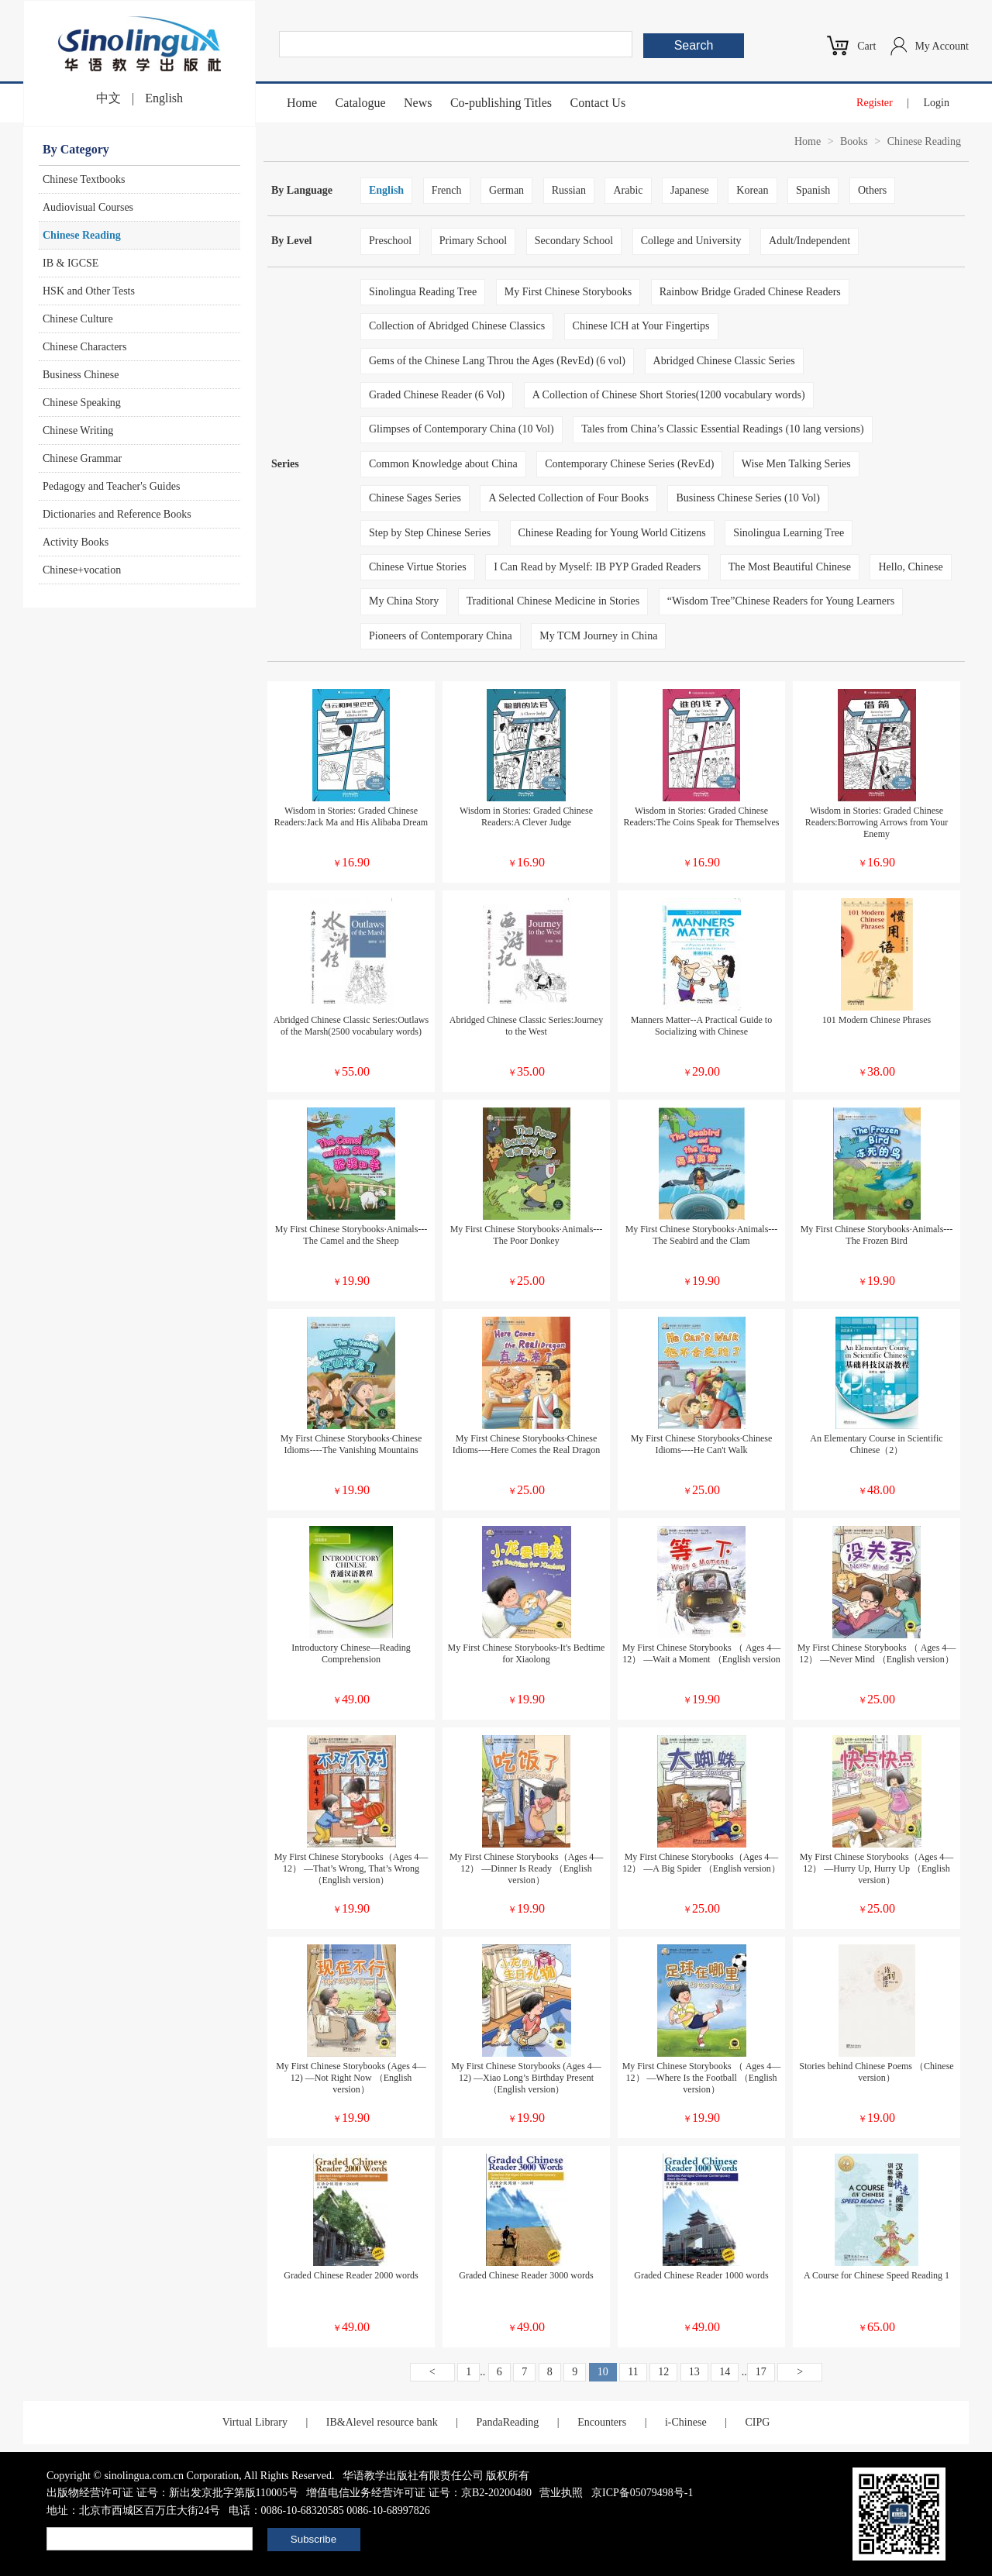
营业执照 (561, 2493)
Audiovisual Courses (88, 207)
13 (694, 2372)
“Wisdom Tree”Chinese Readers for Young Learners (780, 601)
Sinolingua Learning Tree (788, 533)
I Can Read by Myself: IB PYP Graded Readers (597, 567)
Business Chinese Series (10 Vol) (747, 498)
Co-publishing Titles (501, 102)
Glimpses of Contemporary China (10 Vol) (461, 429)
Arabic (627, 190)
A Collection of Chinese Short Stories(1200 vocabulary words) (668, 395)
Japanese (689, 190)
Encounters (601, 2422)
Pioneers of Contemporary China (440, 636)
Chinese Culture (78, 319)
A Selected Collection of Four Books (568, 498)
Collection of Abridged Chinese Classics (457, 326)
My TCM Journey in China (598, 636)
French (447, 190)
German (506, 190)
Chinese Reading (82, 235)
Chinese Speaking (82, 402)
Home (302, 102)
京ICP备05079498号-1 (642, 2493)
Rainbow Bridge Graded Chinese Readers (750, 292)
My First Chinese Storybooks (568, 292)
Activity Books (75, 542)
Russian (569, 190)
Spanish (813, 190)
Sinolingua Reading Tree (423, 292)
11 (633, 2372)
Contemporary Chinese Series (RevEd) (629, 464)
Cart (866, 46)
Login (936, 102)
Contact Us (598, 102)
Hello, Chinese (910, 567)
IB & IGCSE (70, 263)
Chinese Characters (84, 347)
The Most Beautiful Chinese (789, 567)
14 (724, 2372)
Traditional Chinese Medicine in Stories (553, 601)
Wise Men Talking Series (796, 464)
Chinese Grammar (82, 458)
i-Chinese (686, 2422)
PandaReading (507, 2422)
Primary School (473, 240)
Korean (752, 190)
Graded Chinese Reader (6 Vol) (437, 395)
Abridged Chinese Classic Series (724, 361)
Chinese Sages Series (415, 498)
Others (872, 190)
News (418, 102)
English (164, 98)
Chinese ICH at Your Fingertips (641, 326)
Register (874, 102)
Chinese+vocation (82, 570)
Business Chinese (81, 375)
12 (663, 2372)
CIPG (757, 2422)
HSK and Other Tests (89, 291)
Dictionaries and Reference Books (117, 514)
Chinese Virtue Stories (418, 567)
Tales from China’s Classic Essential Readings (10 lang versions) (722, 429)
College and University (691, 240)
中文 (108, 98)
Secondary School (574, 240)
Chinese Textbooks (84, 179)
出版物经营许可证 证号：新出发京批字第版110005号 (172, 2493)
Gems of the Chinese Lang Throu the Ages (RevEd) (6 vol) (497, 361)
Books (854, 141)
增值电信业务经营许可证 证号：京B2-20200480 (419, 2493)
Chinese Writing (78, 430)
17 (761, 2372)
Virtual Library (255, 2422)
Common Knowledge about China (443, 464)
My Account (941, 46)
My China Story (404, 601)
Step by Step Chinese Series (430, 533)
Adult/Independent (809, 240)
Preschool (390, 240)
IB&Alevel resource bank (382, 2422)
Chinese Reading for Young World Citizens (612, 533)
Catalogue (361, 102)
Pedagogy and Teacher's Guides (111, 486)
